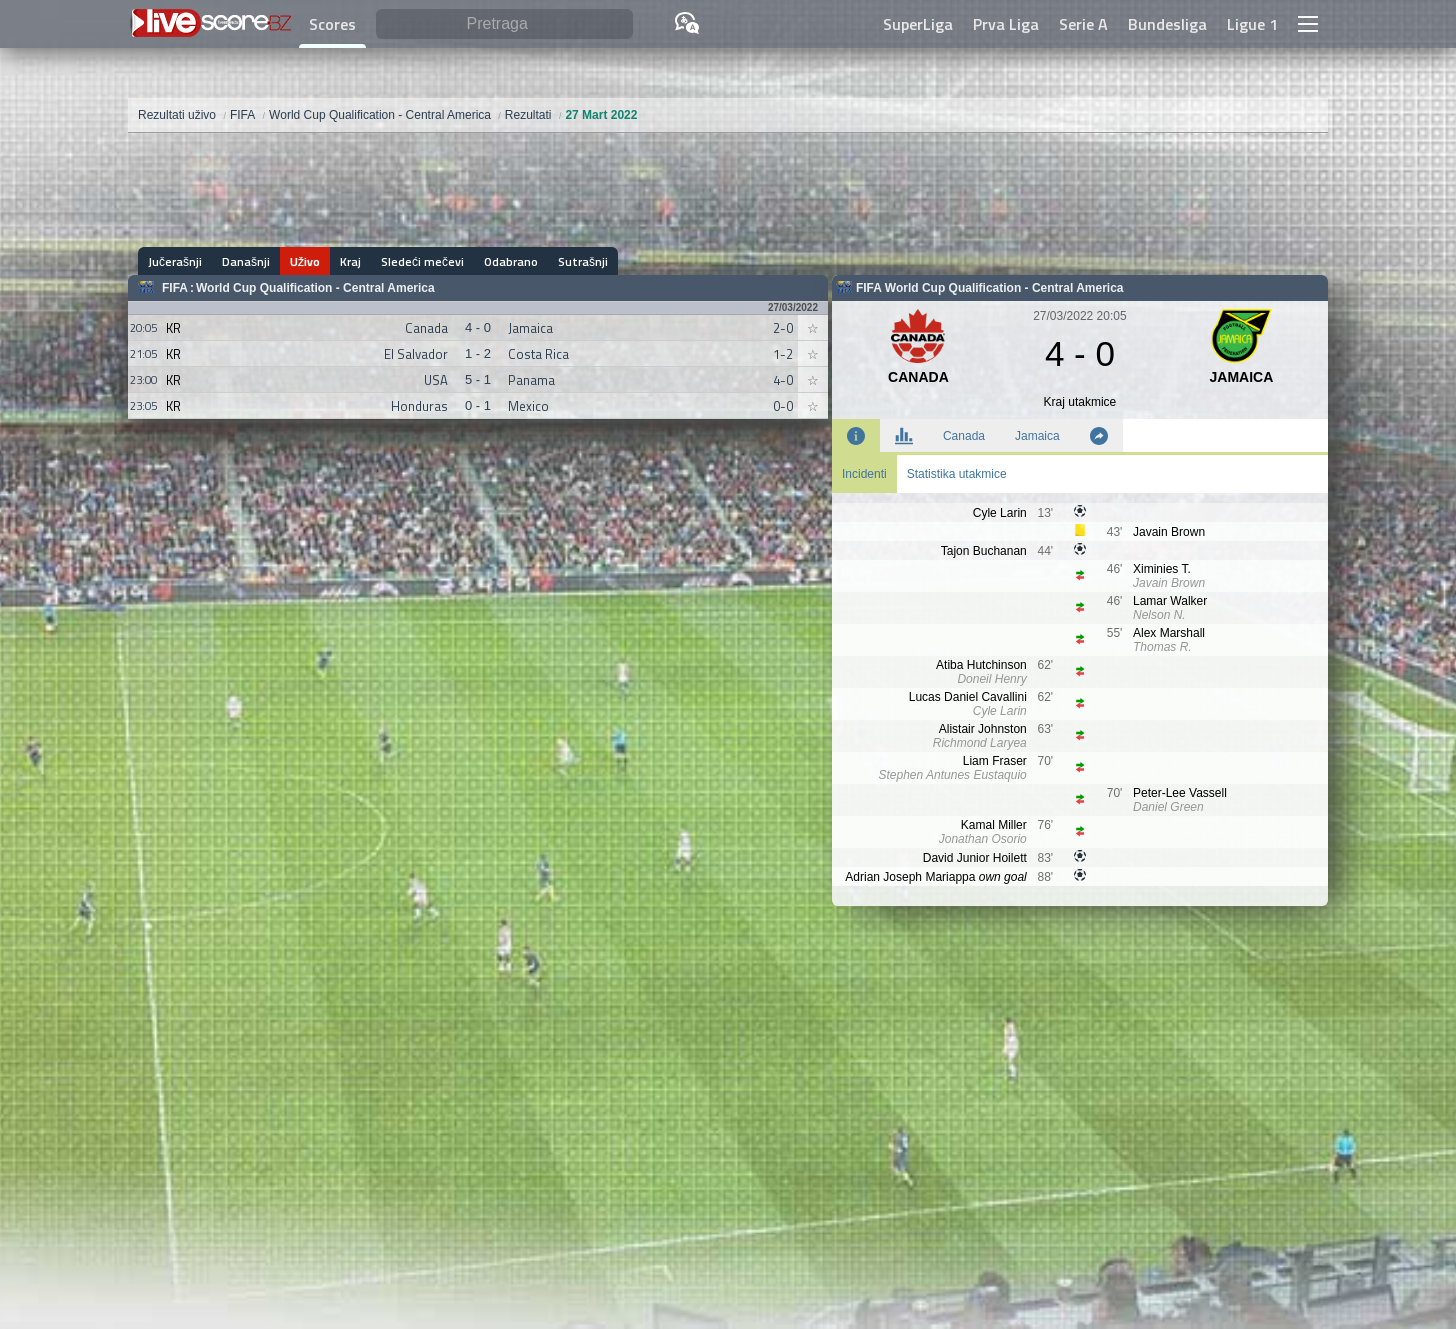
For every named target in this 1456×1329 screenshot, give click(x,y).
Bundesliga (1167, 24)
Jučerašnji (175, 261)
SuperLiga (918, 24)
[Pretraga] (504, 24)
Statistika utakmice (957, 474)
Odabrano (511, 261)
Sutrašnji (583, 261)
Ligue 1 (1252, 24)
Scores (332, 24)
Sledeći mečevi (422, 261)
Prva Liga (1006, 24)
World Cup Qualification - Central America (315, 288)
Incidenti (864, 474)
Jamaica (1037, 436)
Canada (964, 436)
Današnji (246, 261)
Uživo (305, 261)
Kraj (350, 261)
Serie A (1083, 24)
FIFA (175, 288)
